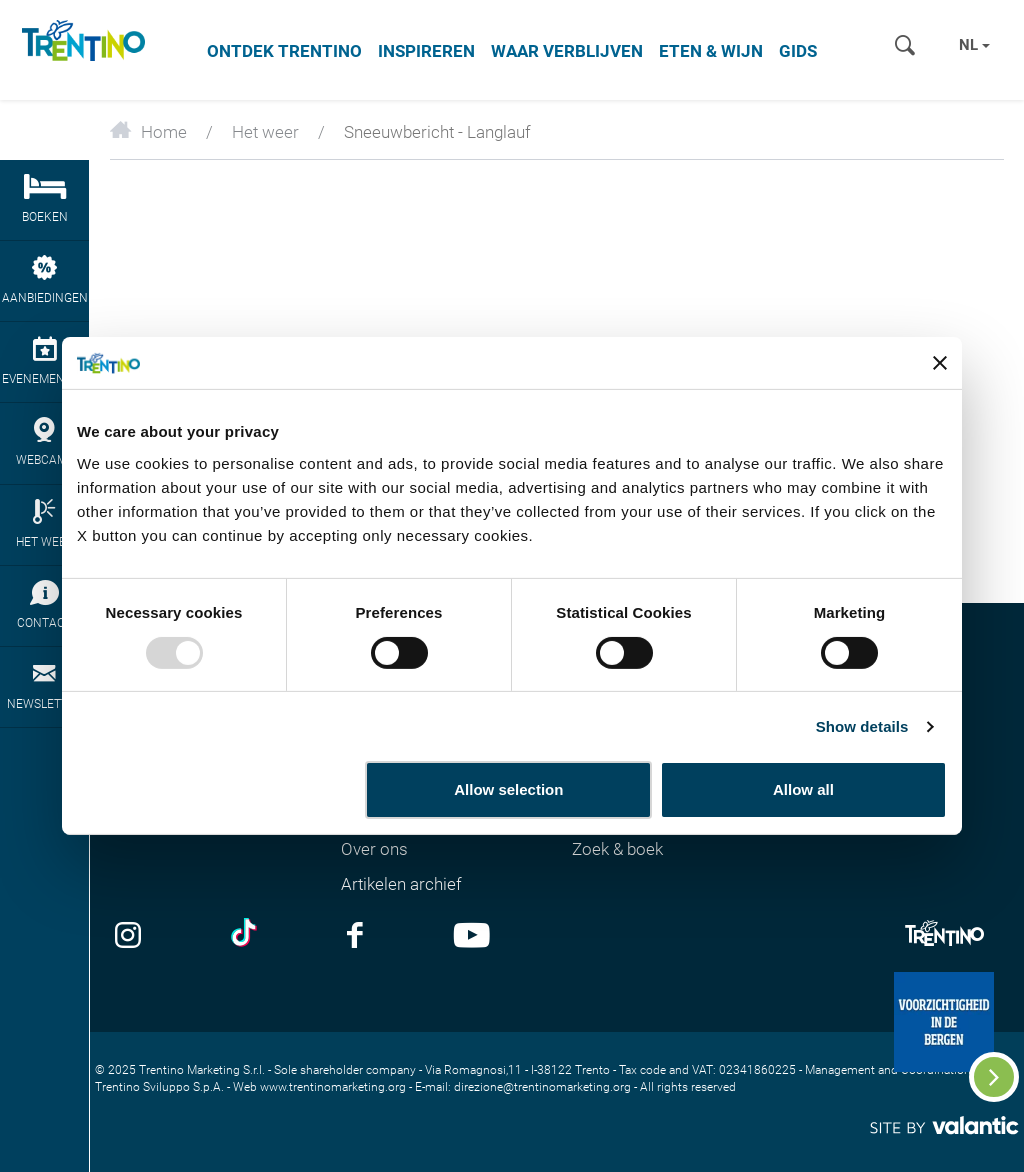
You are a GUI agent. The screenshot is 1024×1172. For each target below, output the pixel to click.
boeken (44, 199)
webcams (44, 442)
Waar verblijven (567, 51)
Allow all (803, 789)
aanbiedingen (44, 280)
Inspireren (426, 51)
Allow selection (508, 789)
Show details (862, 726)
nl (974, 45)
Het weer (265, 132)
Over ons (374, 849)
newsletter (44, 686)
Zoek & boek (617, 849)
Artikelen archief (401, 884)
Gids (798, 51)
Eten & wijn (711, 51)
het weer (44, 524)
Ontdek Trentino (284, 51)
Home (148, 132)
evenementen (44, 361)
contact (44, 605)
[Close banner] (940, 363)
